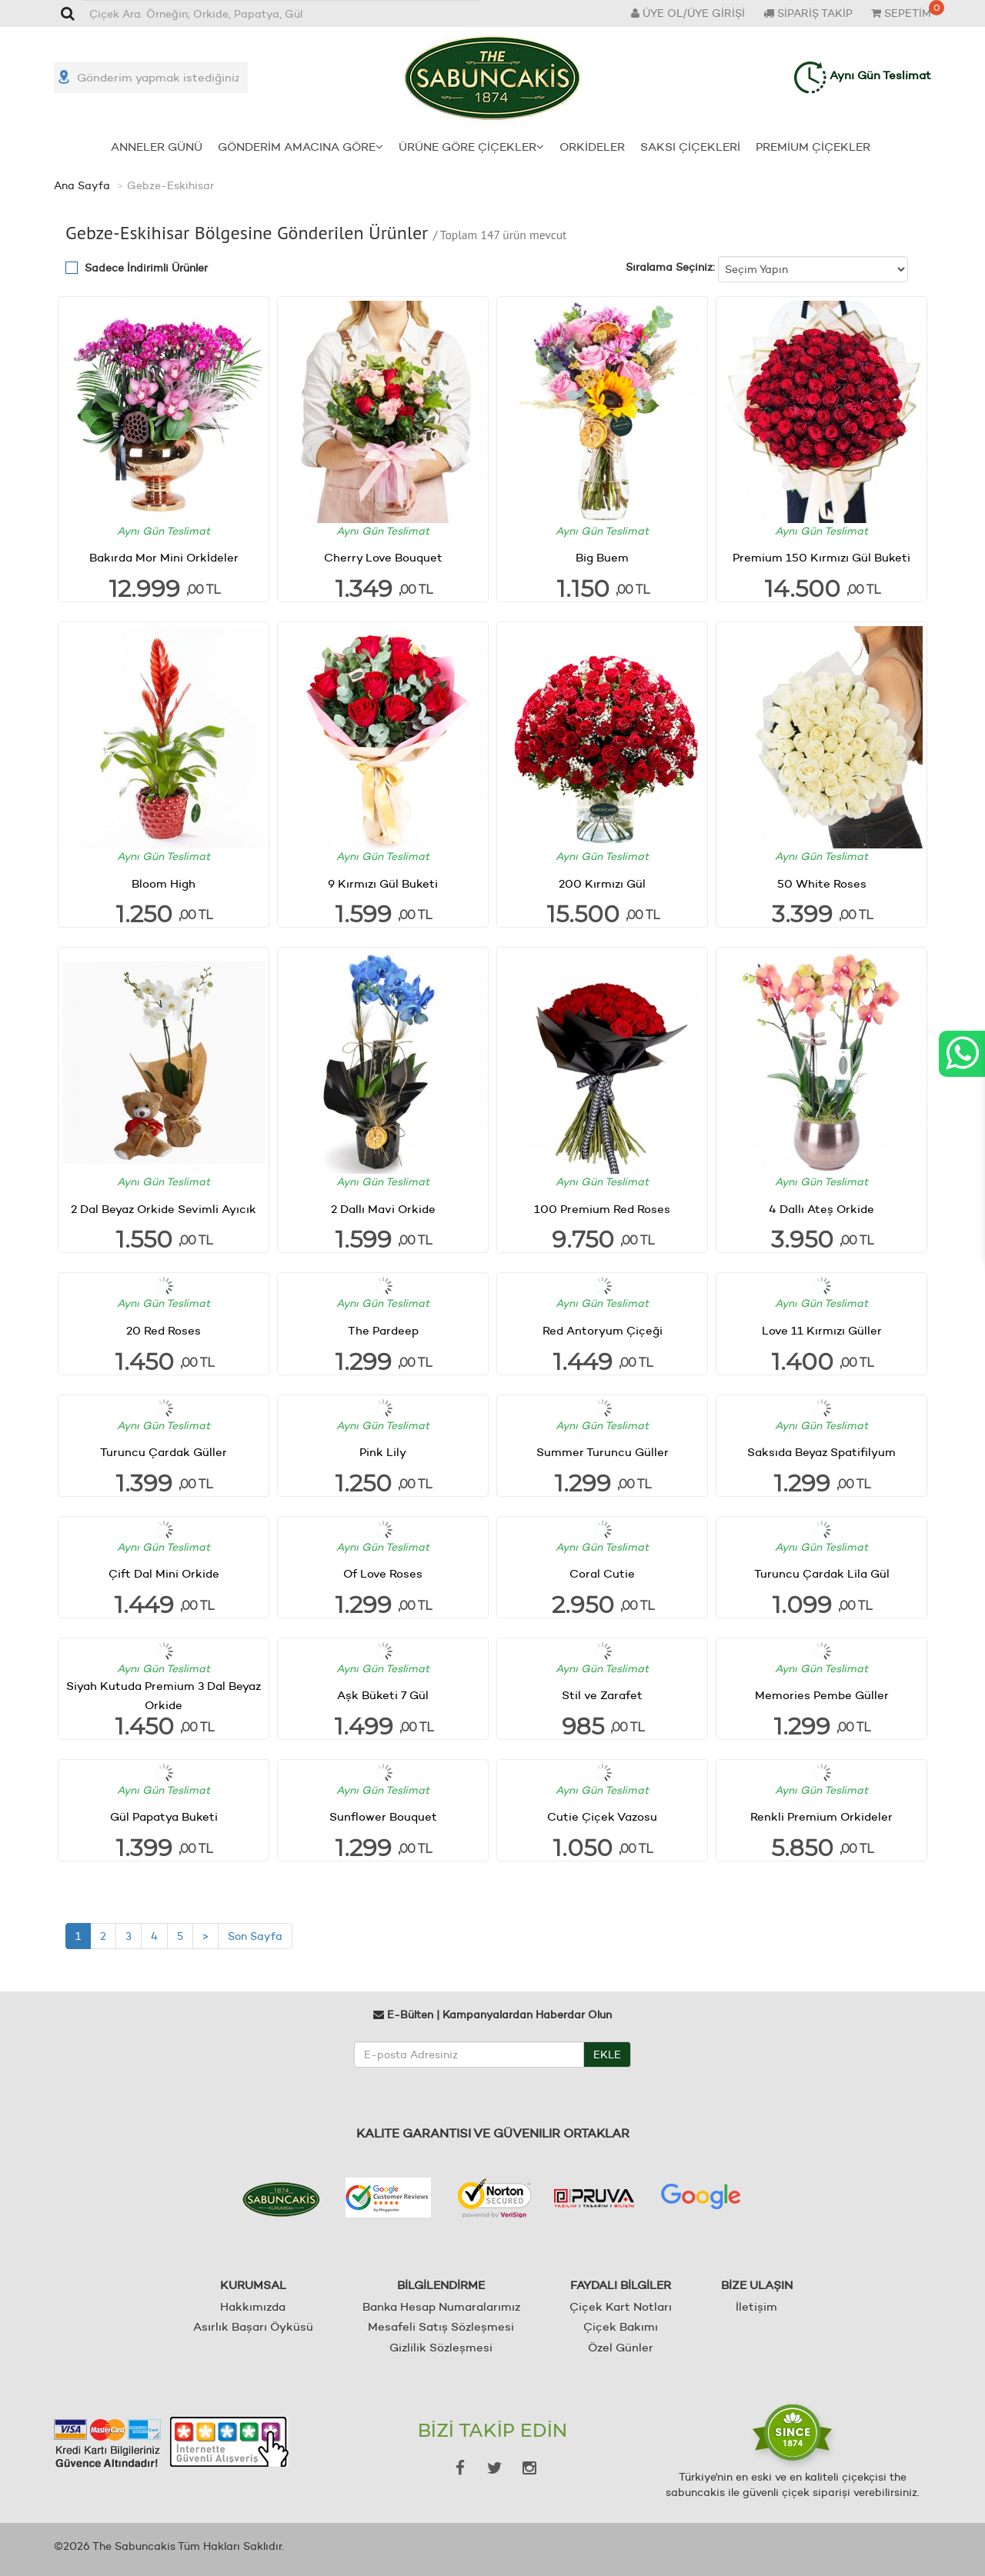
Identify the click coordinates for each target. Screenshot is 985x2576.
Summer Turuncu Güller (602, 1451)
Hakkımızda (252, 2305)
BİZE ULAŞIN (757, 2284)
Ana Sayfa (82, 185)
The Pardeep (383, 1329)
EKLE (607, 2054)
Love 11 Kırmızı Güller (822, 1329)
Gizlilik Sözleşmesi (440, 2346)
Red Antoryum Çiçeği (603, 1329)
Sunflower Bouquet (383, 1816)
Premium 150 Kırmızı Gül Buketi (821, 557)
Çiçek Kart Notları (620, 2305)
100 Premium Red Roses (602, 1208)
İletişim (756, 2305)
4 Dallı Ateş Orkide (821, 1208)
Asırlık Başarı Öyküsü (253, 2326)
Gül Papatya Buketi (164, 1816)
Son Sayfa (255, 1935)
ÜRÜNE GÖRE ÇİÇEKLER (471, 145)
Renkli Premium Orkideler (821, 1816)
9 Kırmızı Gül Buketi (383, 882)
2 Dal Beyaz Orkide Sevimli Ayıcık (163, 1208)
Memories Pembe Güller (822, 1695)
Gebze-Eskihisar (170, 185)
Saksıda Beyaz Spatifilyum (821, 1451)
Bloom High (163, 882)
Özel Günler (620, 2346)
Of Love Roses (382, 1573)
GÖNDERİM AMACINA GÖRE (300, 145)
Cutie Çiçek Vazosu (602, 1816)
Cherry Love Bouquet (383, 557)
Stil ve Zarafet (602, 1695)
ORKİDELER (592, 145)
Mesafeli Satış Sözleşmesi (441, 2326)
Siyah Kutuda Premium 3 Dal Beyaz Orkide (163, 1694)
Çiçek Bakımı (620, 2326)
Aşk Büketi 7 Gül (383, 1695)
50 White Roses (821, 882)
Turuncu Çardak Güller (163, 1451)
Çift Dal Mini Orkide (164, 1573)
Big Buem (602, 557)
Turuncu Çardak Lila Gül (822, 1573)
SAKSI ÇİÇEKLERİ (690, 145)
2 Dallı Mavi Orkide (383, 1208)
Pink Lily (382, 1451)
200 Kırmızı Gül (602, 882)
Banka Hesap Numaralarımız (441, 2305)
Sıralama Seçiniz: (670, 266)
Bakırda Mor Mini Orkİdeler (164, 557)
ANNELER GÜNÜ (156, 145)
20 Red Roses (163, 1329)
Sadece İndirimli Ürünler (146, 267)
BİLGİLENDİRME (441, 2284)
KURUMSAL (253, 2284)
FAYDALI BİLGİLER (620, 2284)
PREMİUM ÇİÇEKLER (813, 145)
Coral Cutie (602, 1573)
